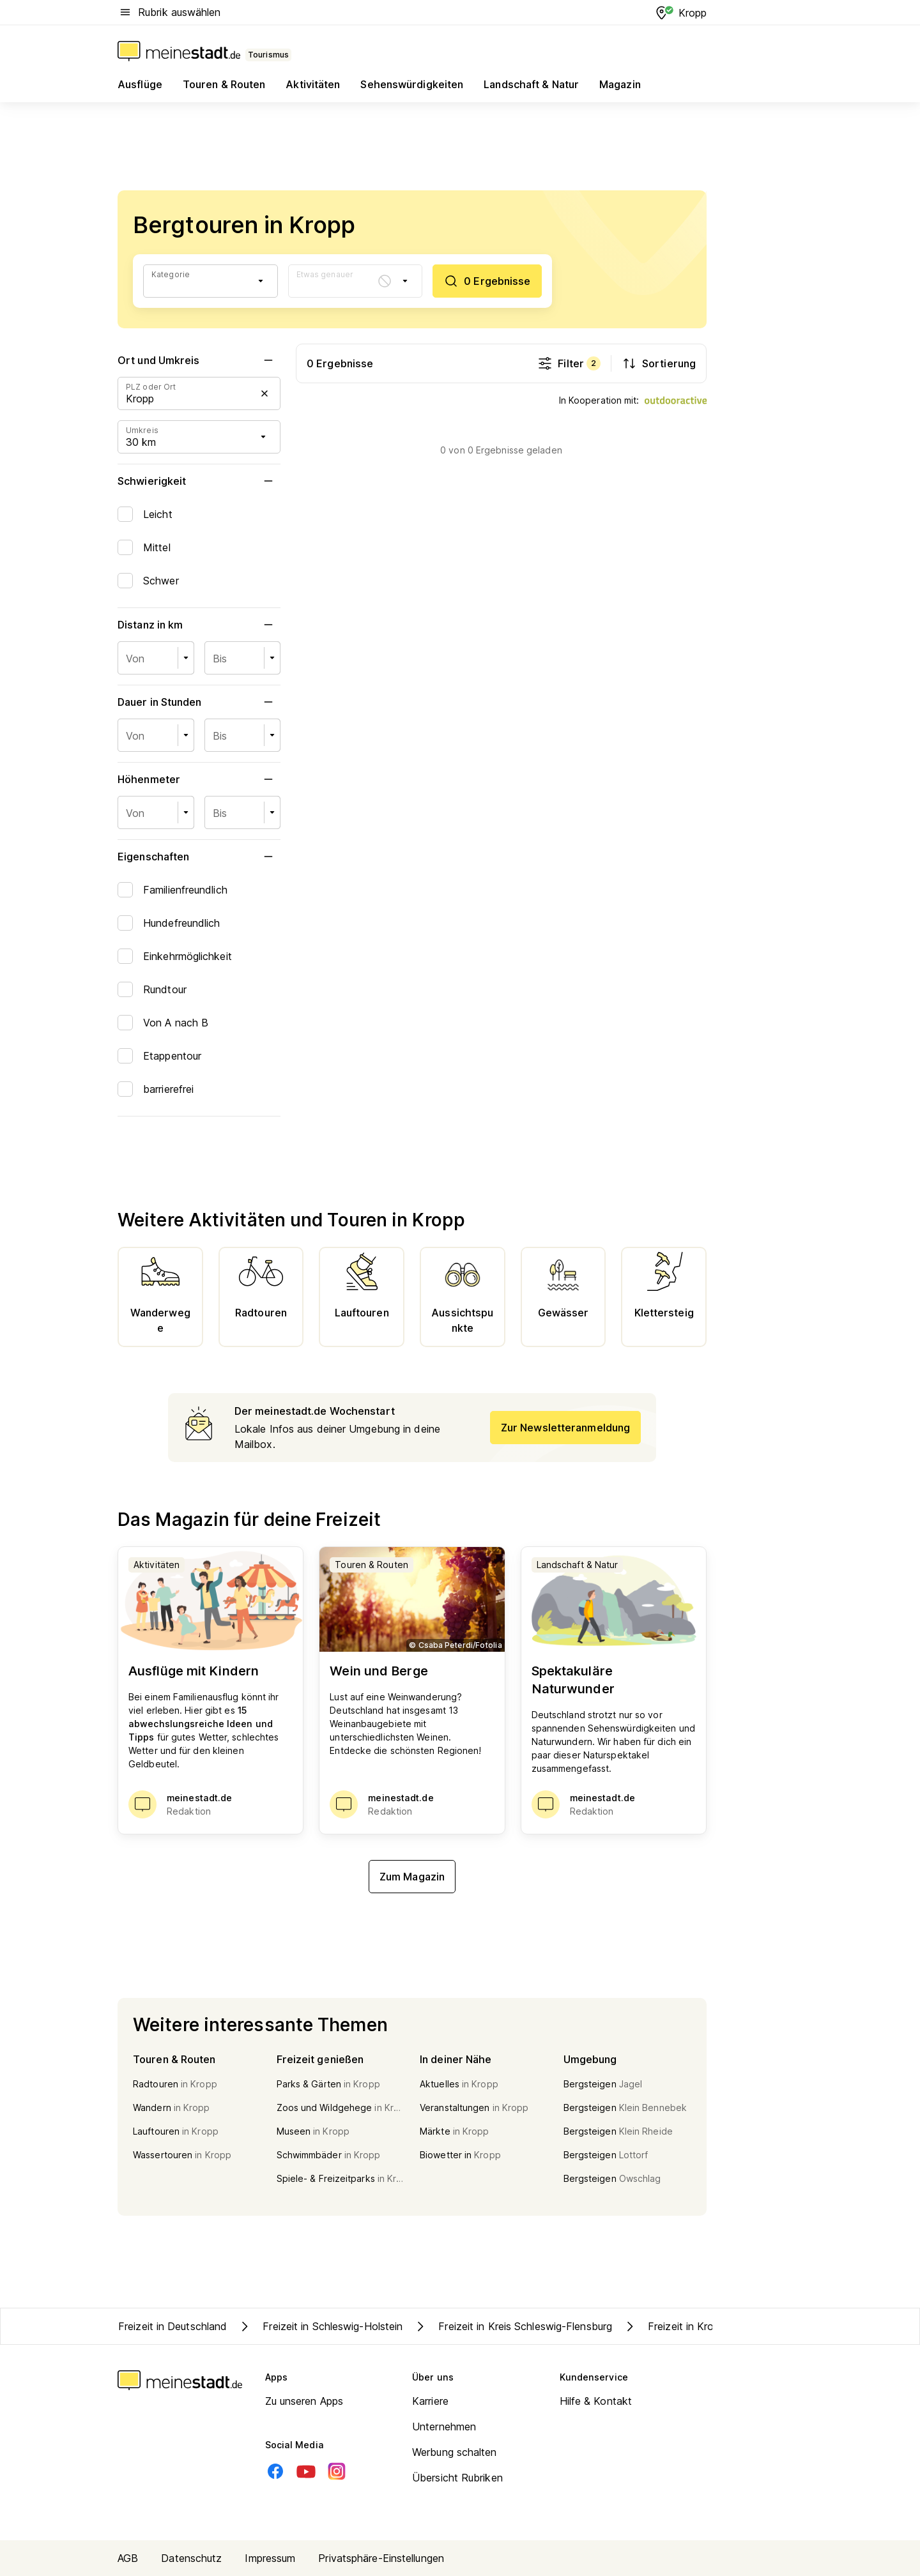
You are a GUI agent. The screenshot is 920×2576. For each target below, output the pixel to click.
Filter (569, 363)
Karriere (430, 2401)
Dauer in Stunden (199, 702)
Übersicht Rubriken (457, 2477)
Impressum (270, 2558)
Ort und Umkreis (199, 360)
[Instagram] (336, 2471)
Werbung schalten (454, 2452)
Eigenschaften (199, 856)
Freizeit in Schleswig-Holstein (319, 2326)
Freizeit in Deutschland (172, 2326)
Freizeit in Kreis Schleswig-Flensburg (512, 2326)
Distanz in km (199, 625)
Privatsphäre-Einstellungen (381, 2558)
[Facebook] (275, 2471)
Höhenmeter (199, 779)
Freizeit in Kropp (674, 2326)
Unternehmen (444, 2426)
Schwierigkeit (199, 481)
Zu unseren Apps (304, 2401)
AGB (128, 2558)
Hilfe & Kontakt (596, 2401)
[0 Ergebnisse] (487, 281)
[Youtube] (306, 2471)
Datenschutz (191, 2558)
